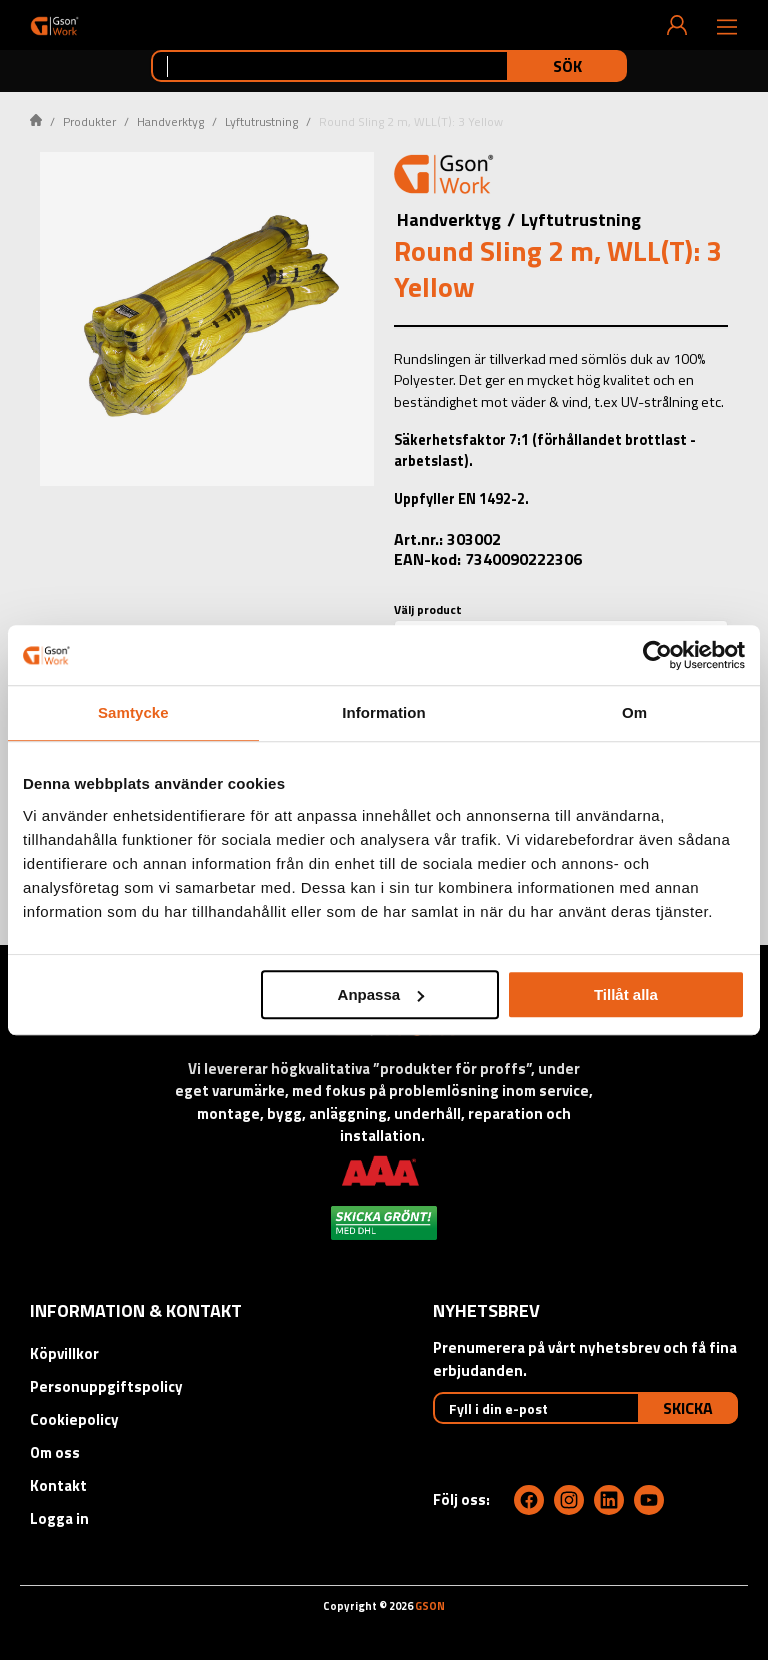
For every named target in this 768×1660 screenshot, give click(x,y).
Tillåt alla (626, 994)
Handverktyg (170, 121)
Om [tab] (634, 712)
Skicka (688, 1408)
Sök (567, 66)
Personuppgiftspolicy (106, 1386)
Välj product (428, 609)
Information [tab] (384, 712)
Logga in (59, 1518)
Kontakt (58, 1485)
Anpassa (381, 994)
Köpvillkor (64, 1353)
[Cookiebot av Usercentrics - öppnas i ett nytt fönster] (657, 655)
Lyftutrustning (261, 121)
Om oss (55, 1452)
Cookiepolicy (74, 1419)
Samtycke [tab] (133, 712)
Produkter (89, 121)
